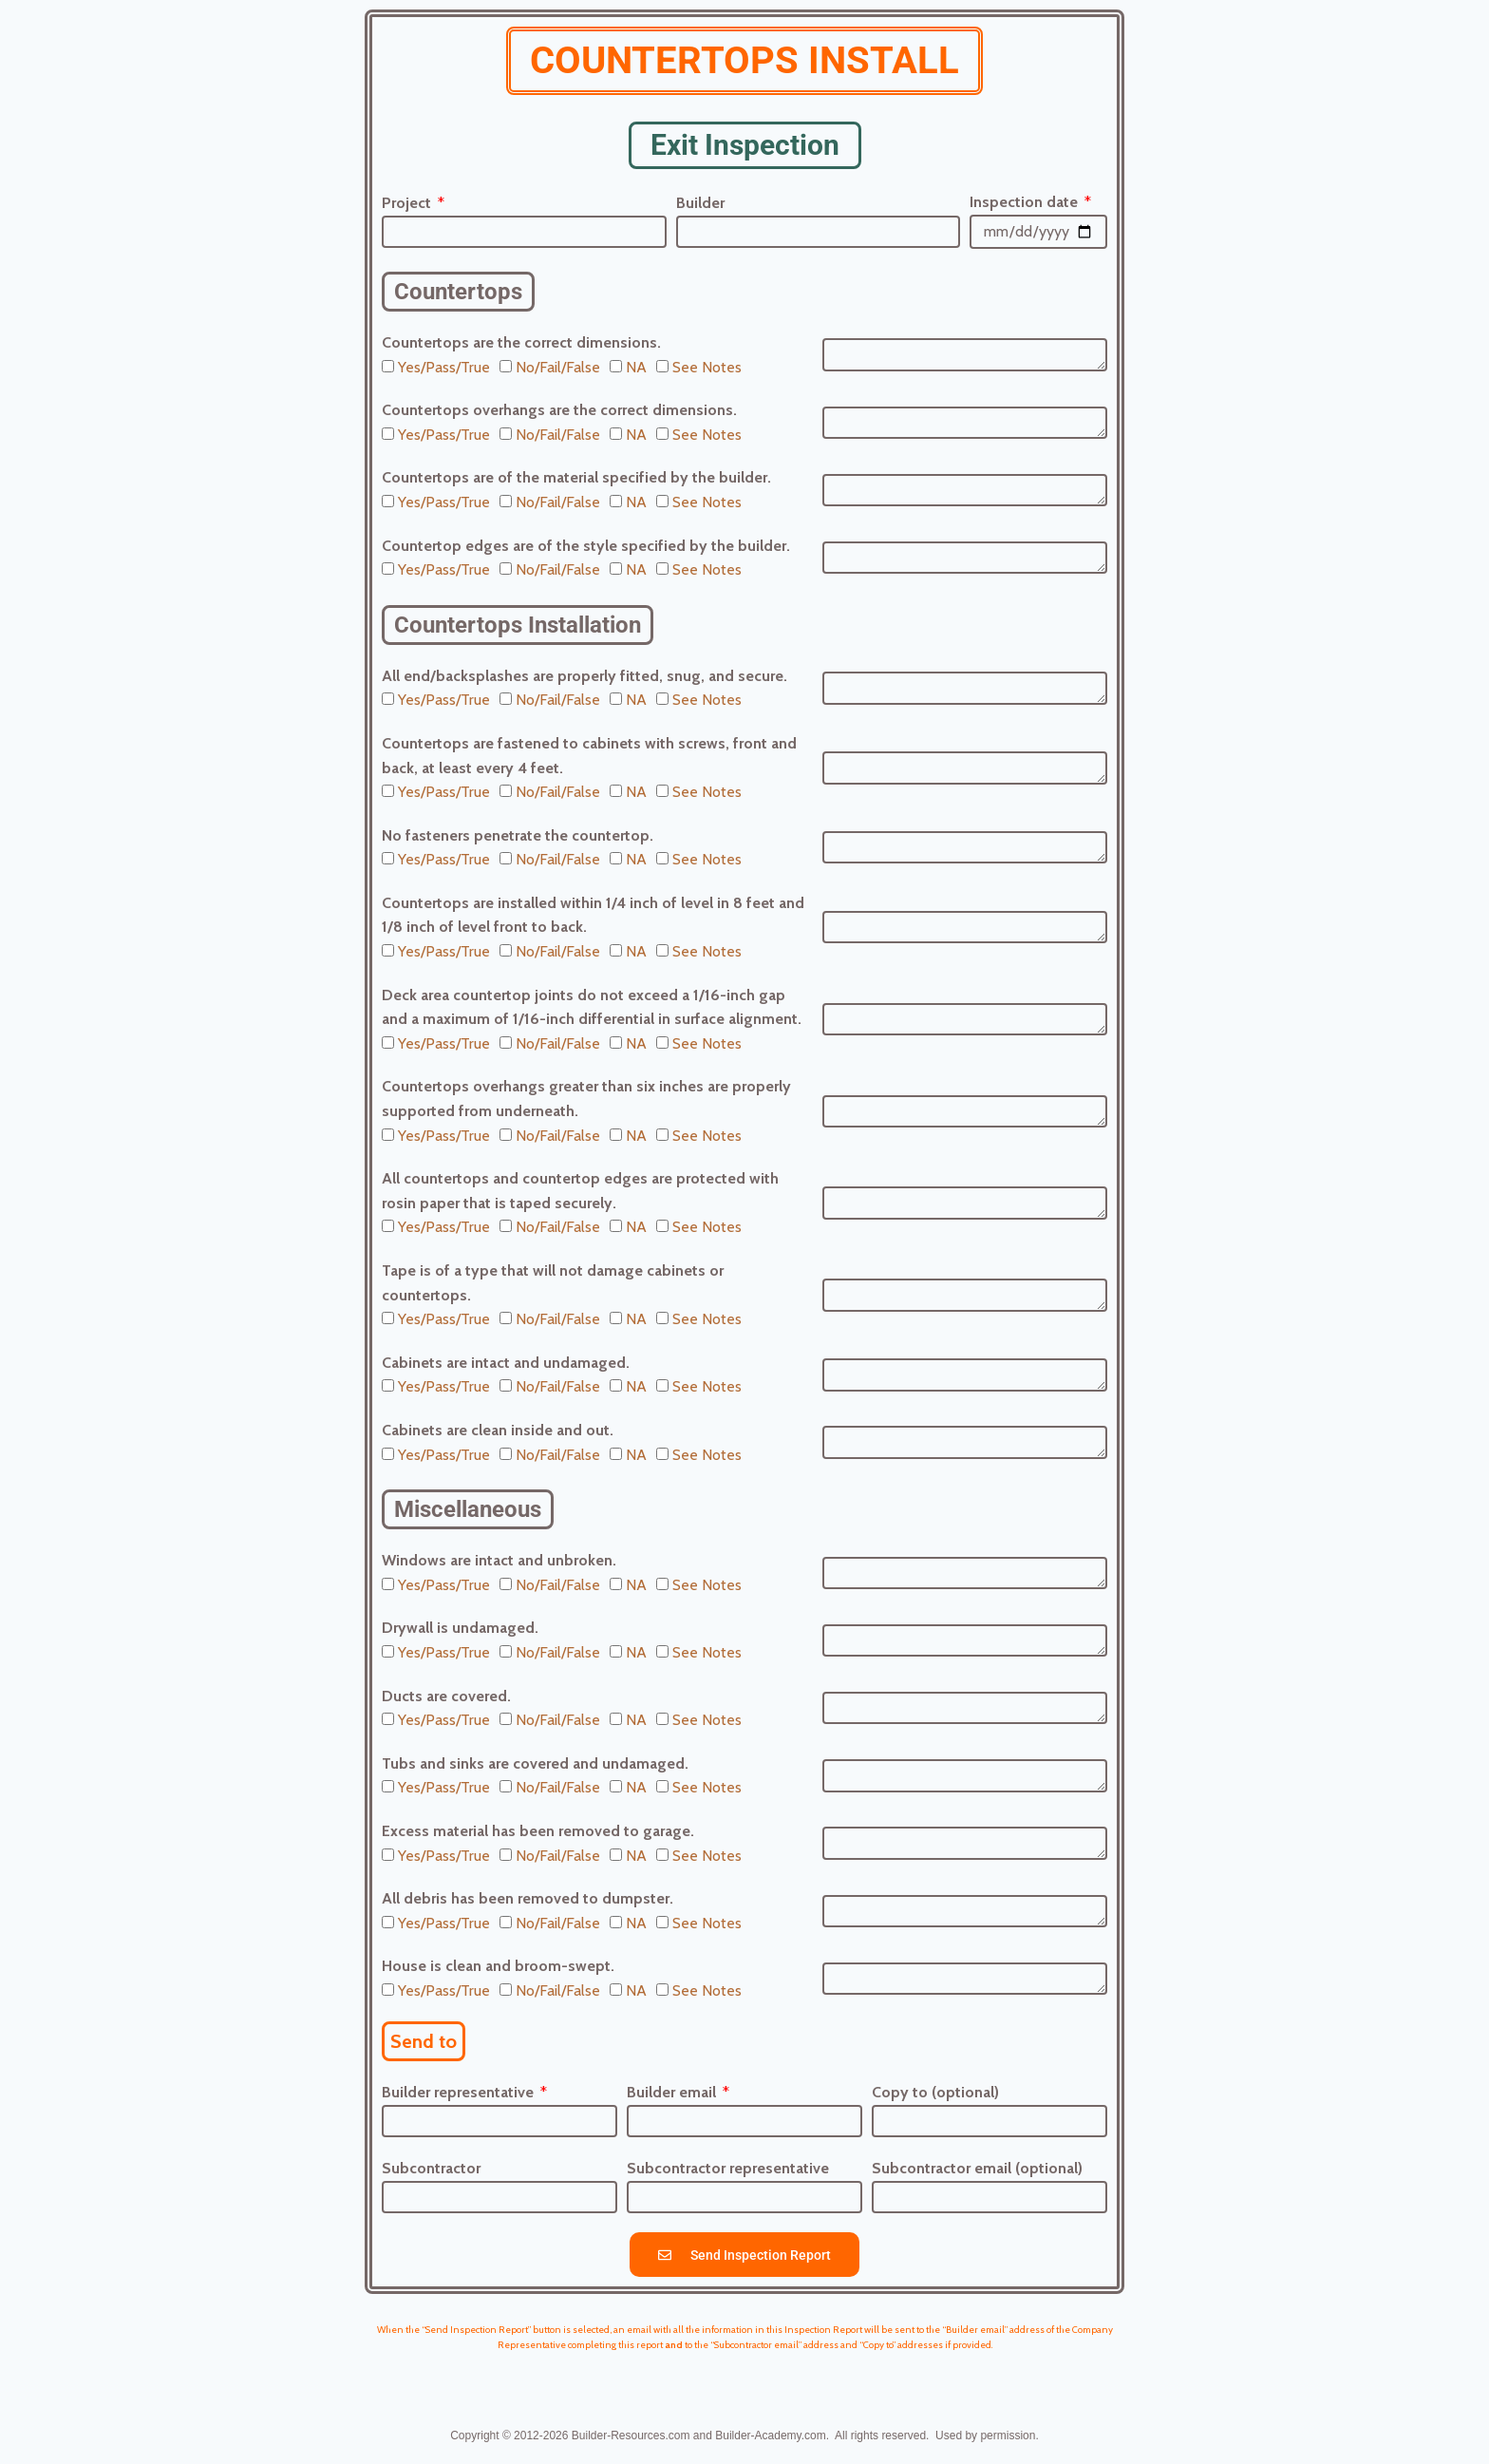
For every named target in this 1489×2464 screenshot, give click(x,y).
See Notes (707, 367)
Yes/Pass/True (444, 367)
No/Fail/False (558, 367)
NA (636, 367)
